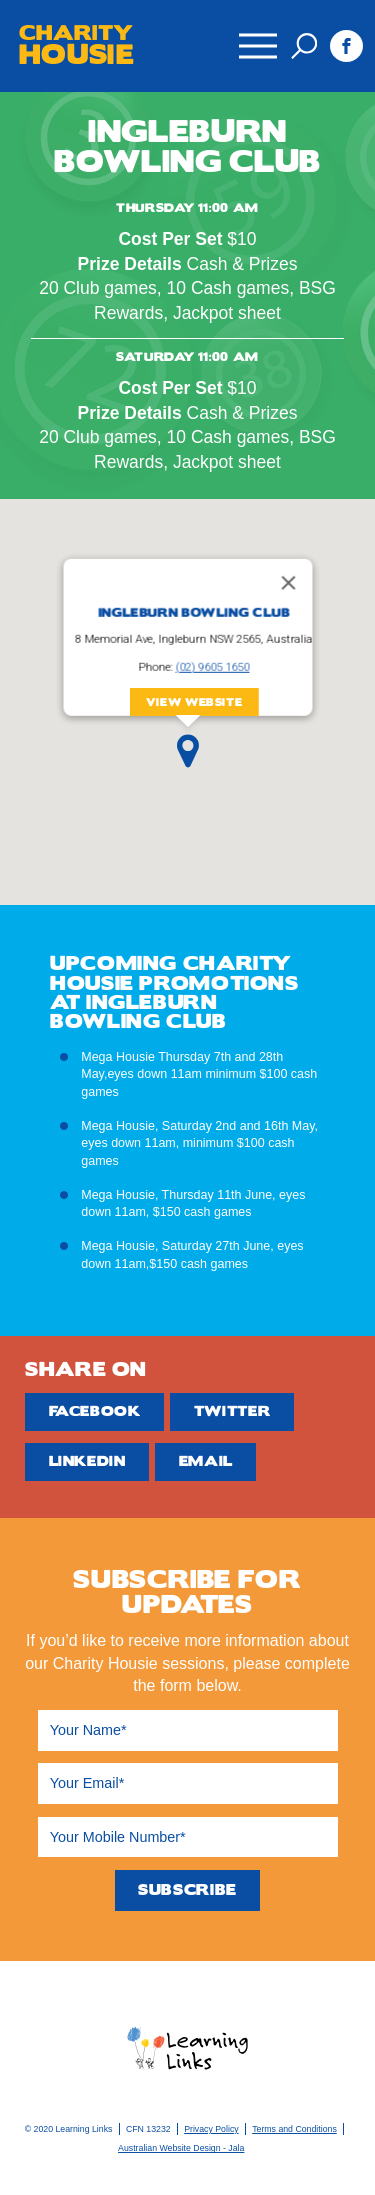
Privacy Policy (211, 2129)
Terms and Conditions (294, 2129)
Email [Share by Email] (206, 1461)
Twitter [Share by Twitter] (232, 1411)
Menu (257, 36)
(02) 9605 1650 (212, 667)
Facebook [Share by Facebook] (95, 1411)
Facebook (346, 46)
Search (304, 46)
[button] (188, 751)
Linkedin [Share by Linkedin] (87, 1461)
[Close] (288, 583)
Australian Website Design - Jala (181, 2148)
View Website (193, 702)
